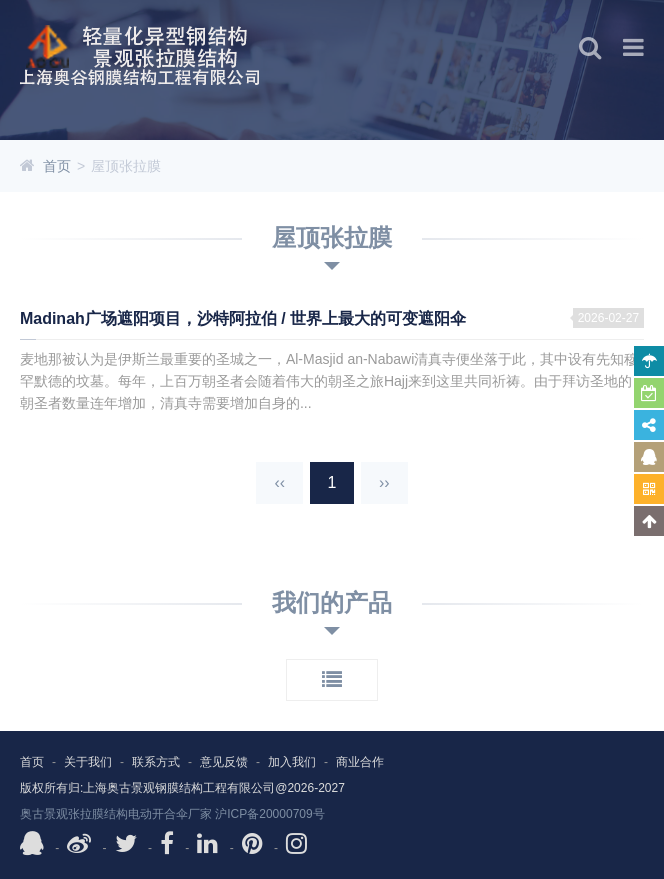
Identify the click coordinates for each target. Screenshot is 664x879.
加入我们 (292, 762)
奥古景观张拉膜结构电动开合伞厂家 (116, 814)
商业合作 (360, 762)
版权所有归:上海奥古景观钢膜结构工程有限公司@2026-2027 (182, 788)
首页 (57, 166)
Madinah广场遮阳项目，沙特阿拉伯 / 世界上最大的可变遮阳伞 (243, 318)
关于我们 (88, 762)
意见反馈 (224, 762)
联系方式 (156, 762)
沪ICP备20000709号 (269, 814)
